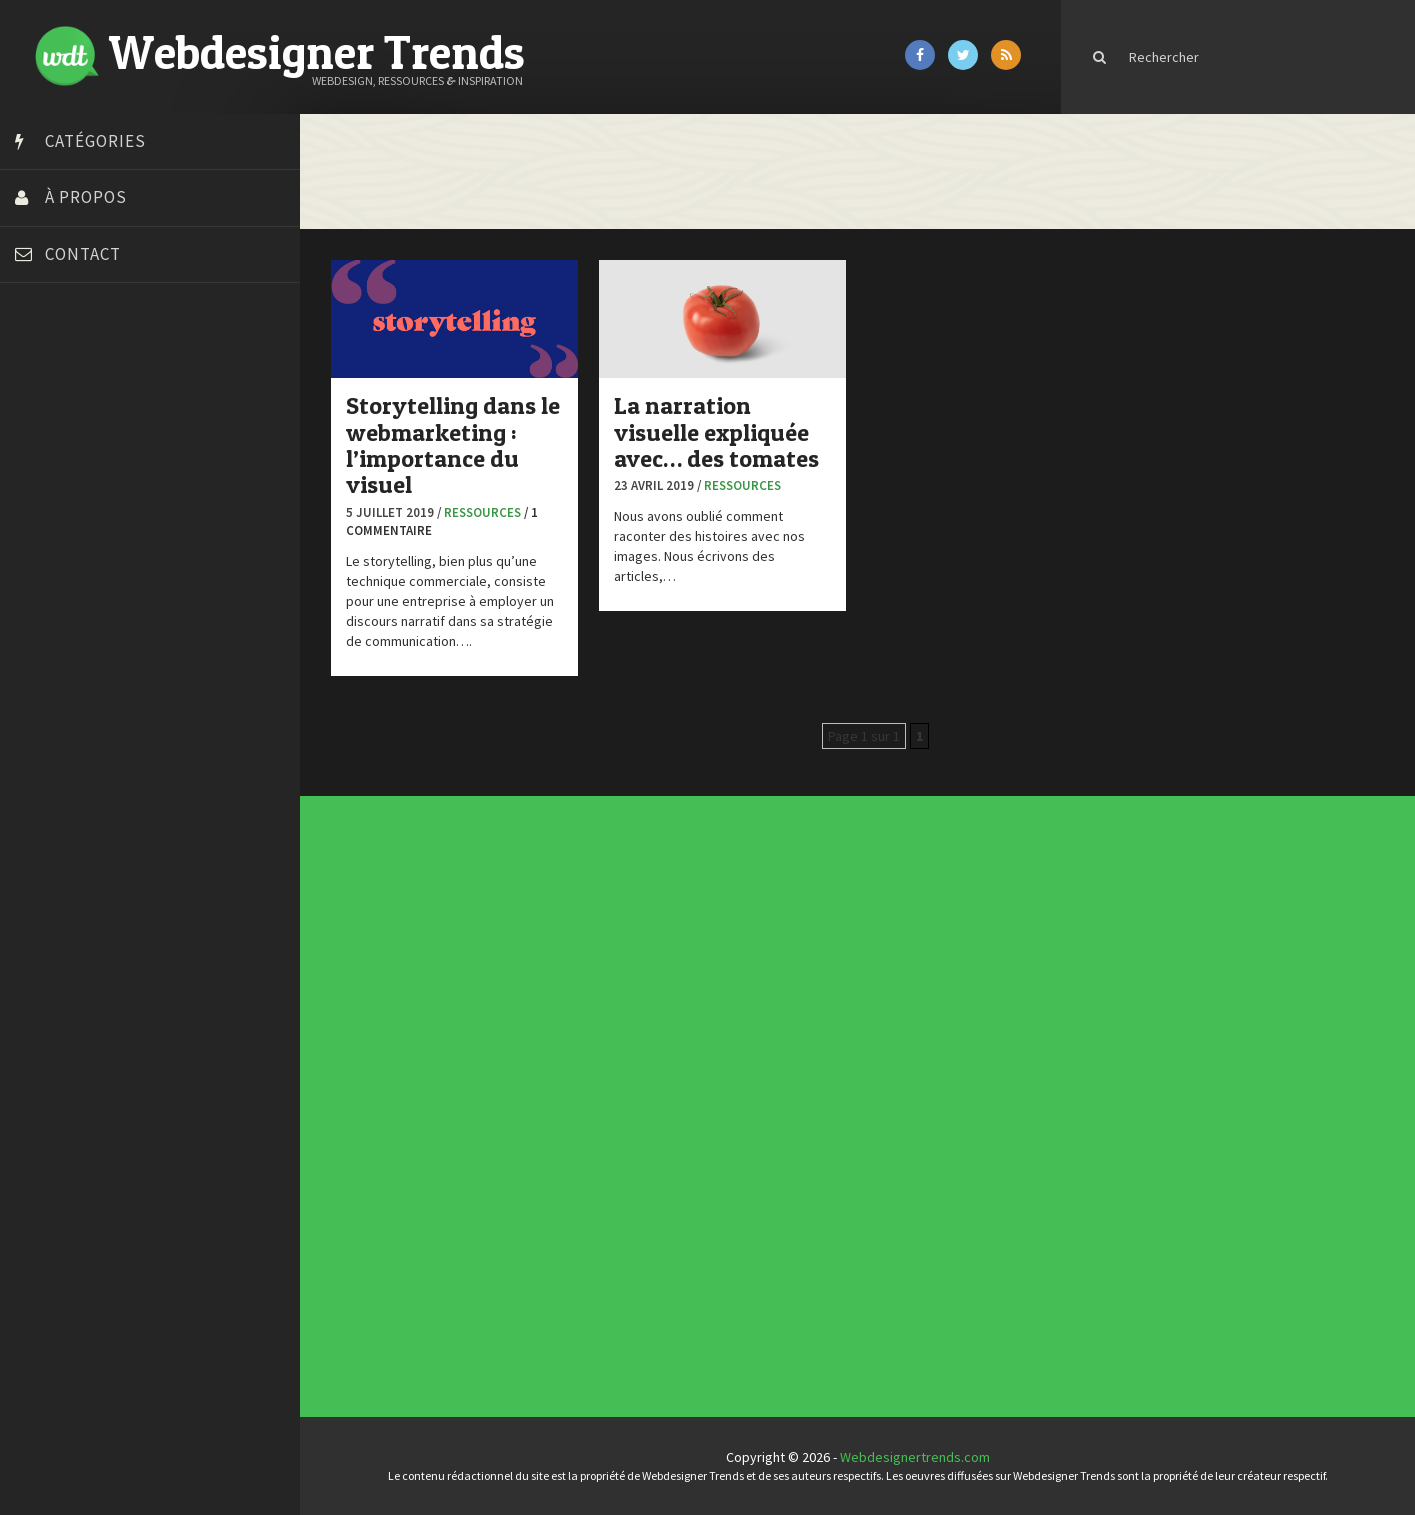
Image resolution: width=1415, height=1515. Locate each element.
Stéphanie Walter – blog (91, 693)
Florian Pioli (54, 568)
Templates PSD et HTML (860, 975)
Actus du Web (594, 1071)
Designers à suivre (596, 1087)
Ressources (482, 512)
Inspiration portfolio (859, 967)
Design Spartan (65, 518)
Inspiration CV (856, 971)
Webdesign (593, 1129)
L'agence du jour (595, 1104)
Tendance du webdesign (860, 959)
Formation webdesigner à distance (124, 593)
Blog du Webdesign (78, 393)
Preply (39, 668)
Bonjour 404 (55, 418)
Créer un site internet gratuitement (125, 468)
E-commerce (594, 1092)
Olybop (42, 643)
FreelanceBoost (68, 618)
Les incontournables (859, 955)
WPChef (43, 793)
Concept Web (594, 1075)
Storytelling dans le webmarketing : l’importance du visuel (453, 445)
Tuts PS (42, 768)
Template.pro (60, 718)
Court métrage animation (94, 443)
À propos (86, 197)
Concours (593, 1079)
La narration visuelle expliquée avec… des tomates (716, 432)
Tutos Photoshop (71, 743)
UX (590, 1125)
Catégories (95, 141)
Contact (83, 254)
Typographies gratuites (860, 963)
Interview (593, 1100)
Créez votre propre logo (93, 493)
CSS (590, 1083)
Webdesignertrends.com (915, 1457)
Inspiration (593, 1096)
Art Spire (46, 368)
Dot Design (52, 543)
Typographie (594, 1121)
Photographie (594, 1108)
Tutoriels (592, 1117)
